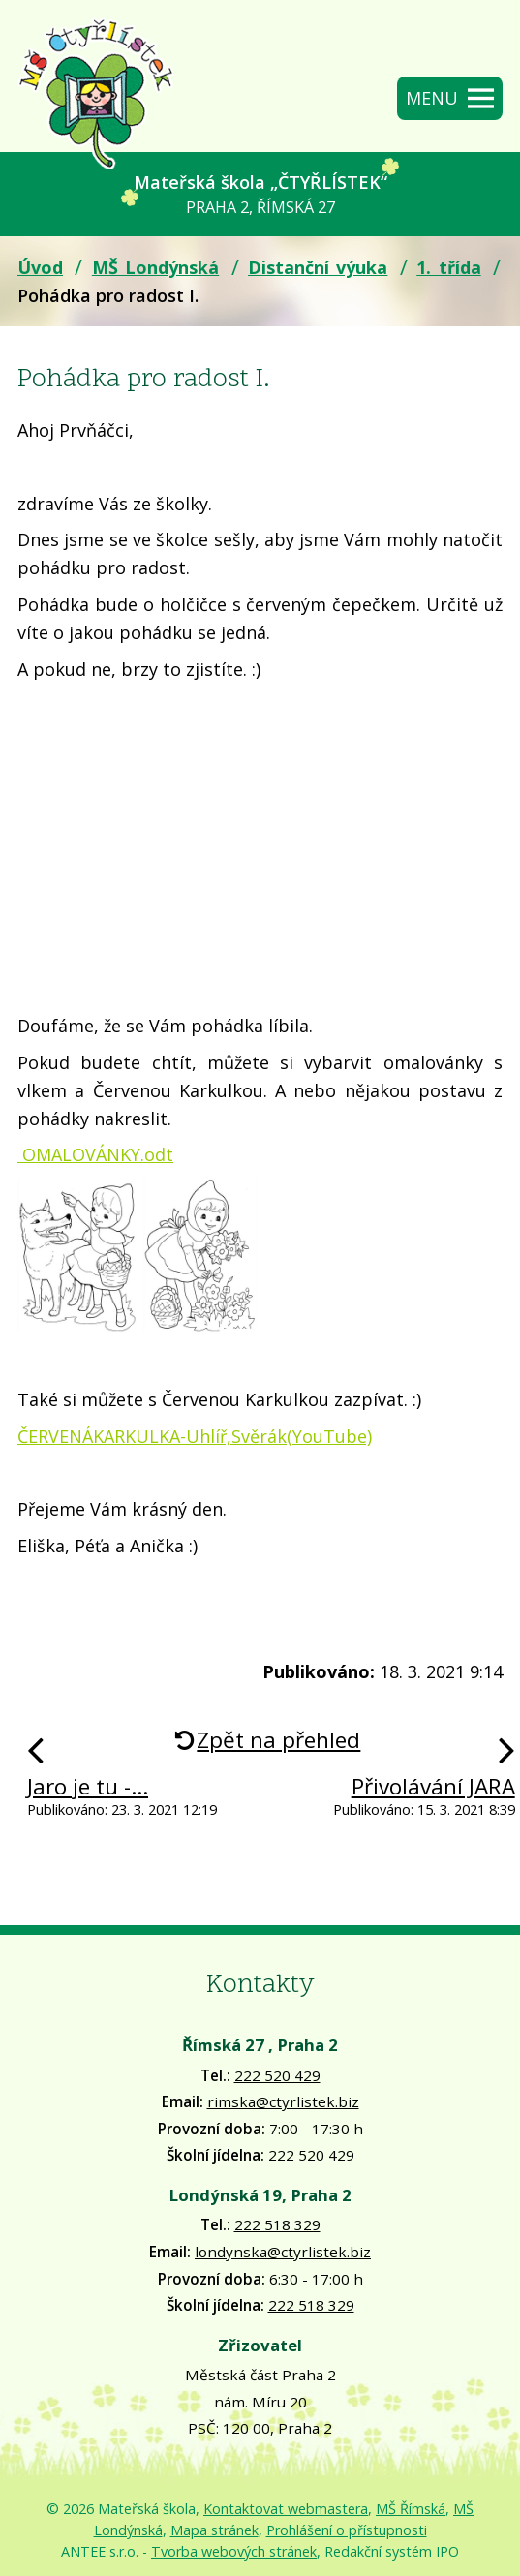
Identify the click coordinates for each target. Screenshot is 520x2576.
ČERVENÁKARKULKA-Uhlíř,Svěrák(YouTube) (194, 1436)
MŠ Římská (410, 2508)
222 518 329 (277, 2224)
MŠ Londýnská (155, 267)
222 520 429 (277, 2075)
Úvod (40, 267)
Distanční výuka (317, 267)
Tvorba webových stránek (234, 2551)
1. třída (448, 267)
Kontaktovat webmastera (285, 2508)
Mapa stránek (214, 2530)
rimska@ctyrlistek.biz (283, 2101)
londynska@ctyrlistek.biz (283, 2251)
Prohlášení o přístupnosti (346, 2530)
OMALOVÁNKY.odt (95, 1154)
